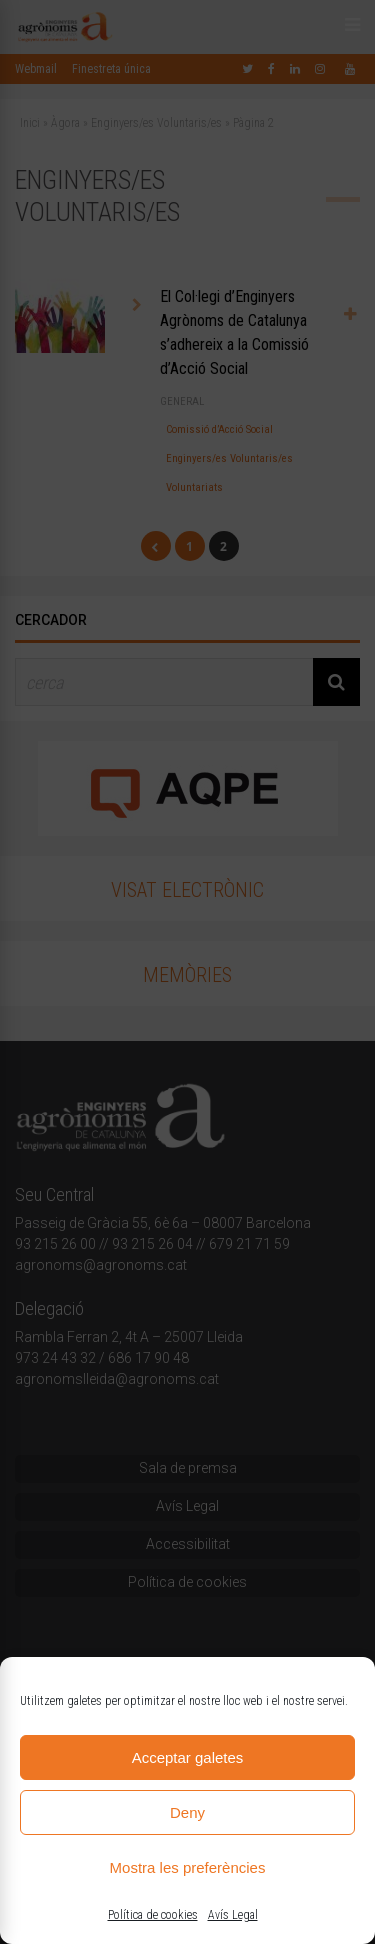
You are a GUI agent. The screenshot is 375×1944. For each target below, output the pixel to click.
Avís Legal (233, 1915)
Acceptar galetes (188, 1757)
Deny (187, 1812)
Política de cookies (153, 1915)
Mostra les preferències (188, 1867)
